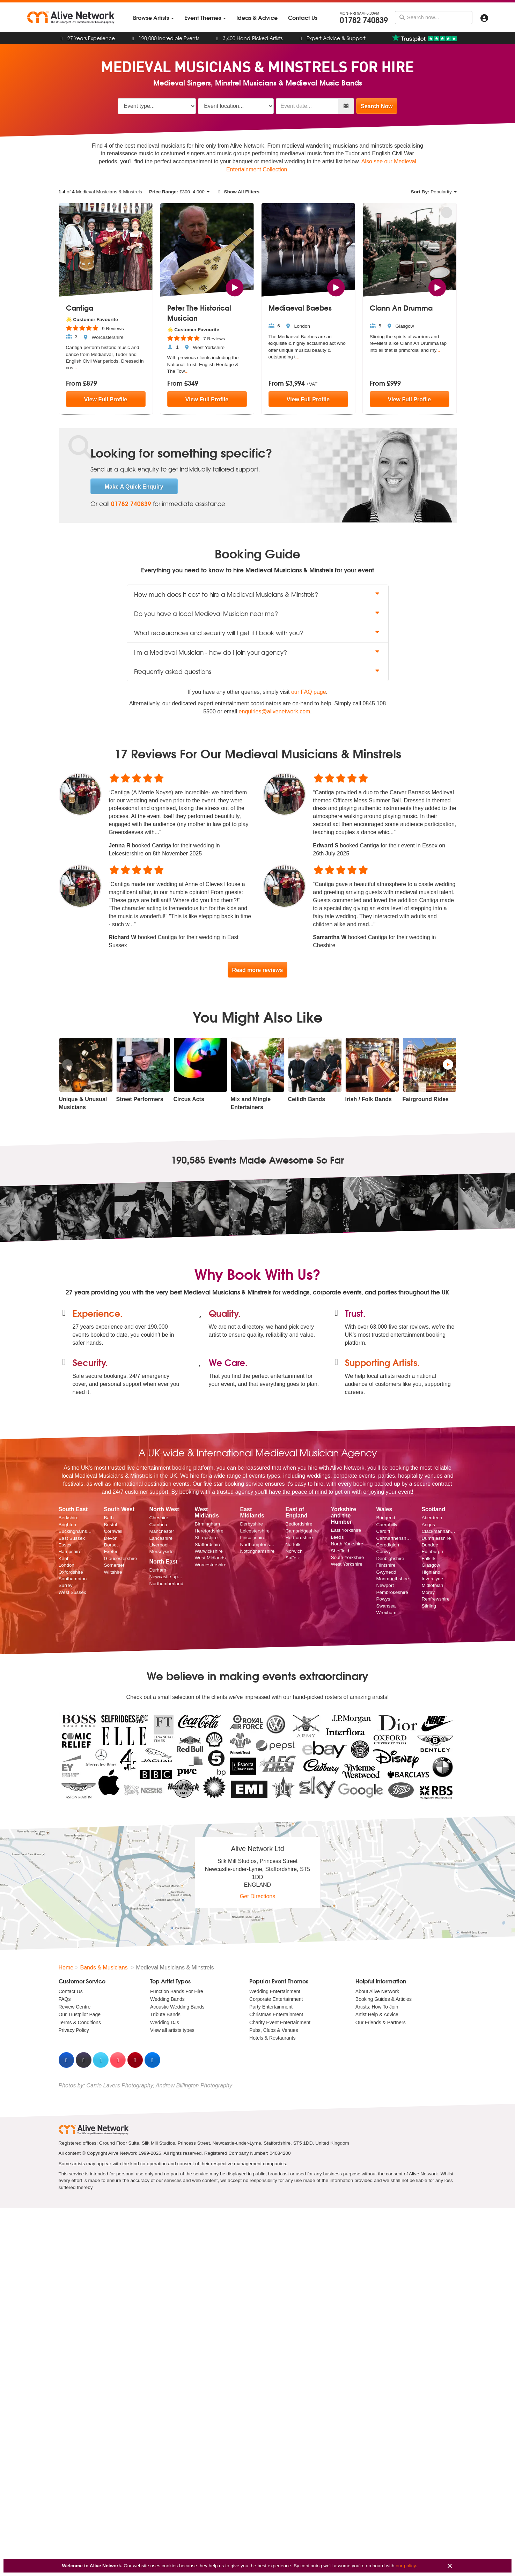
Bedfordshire (298, 1524)
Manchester (161, 1531)
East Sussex (72, 1538)
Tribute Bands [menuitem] (165, 2015)
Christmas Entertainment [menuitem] (276, 2015)
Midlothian (432, 1585)
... (75, 367)
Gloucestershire (120, 1558)
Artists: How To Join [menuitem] (376, 2007)
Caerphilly (386, 1524)
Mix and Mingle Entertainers (251, 1103)
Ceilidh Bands (306, 1099)
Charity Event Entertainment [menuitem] (279, 2022)
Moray (428, 1592)
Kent (63, 1558)
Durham (157, 1570)
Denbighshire (390, 1558)
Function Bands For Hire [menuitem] (176, 1991)
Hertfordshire (299, 1538)
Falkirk (428, 1558)
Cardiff (383, 1531)
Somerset (114, 1565)
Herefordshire (208, 1531)
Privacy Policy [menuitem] (74, 2030)
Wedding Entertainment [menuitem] (274, 1991)
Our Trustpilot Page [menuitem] (80, 2015)
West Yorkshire (346, 1564)
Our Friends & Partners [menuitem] (380, 2022)
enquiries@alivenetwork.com (274, 711)
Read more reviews (257, 970)
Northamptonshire (257, 1544)
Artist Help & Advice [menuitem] (376, 2015)
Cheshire (158, 1518)
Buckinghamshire (76, 1531)
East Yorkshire (346, 1530)
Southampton (73, 1578)
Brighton (67, 1524)
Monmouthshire (392, 1578)
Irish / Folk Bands (368, 1099)
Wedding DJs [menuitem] (164, 2022)
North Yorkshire (347, 1544)
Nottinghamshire (257, 1551)
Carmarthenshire (393, 1538)
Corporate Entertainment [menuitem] (276, 1999)
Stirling (428, 1606)
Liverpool (158, 1544)
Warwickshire (208, 1551)
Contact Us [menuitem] (71, 1991)
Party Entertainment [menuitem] (271, 2007)
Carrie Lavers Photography (120, 2085)
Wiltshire (113, 1572)
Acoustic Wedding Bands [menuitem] (177, 2007)
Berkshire (69, 1518)
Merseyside (161, 1551)
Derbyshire (251, 1524)
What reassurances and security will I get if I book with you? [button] (257, 632)
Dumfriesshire (436, 1538)
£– (179, 191)
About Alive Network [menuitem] (377, 1991)
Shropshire (206, 1538)
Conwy (383, 1551)
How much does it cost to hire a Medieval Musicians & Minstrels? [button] (257, 594)
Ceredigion (387, 1544)
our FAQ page (308, 692)
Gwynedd (386, 1572)
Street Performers (139, 1099)
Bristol (110, 1524)
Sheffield (340, 1550)
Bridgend (385, 1518)
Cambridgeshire (302, 1531)
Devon (110, 1538)
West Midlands (210, 1558)
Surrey (66, 1585)
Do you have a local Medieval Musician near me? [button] (257, 613)
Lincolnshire (252, 1538)
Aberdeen (431, 1518)
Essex (65, 1544)
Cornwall (113, 1531)
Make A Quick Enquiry (134, 487)
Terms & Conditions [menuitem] (80, 2022)
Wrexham (386, 1612)
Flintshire (385, 1565)
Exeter (110, 1551)
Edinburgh (432, 1551)
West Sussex (72, 1592)
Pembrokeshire (392, 1592)
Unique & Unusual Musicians (83, 1103)
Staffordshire (207, 1544)
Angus (428, 1524)
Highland (430, 1572)
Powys (383, 1599)
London (66, 1565)
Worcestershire (210, 1564)
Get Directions (257, 1897)
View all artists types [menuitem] (172, 2030)
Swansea (386, 1606)
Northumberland (166, 1583)
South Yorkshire (347, 1557)
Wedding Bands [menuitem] (167, 1999)
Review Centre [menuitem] (75, 2007)
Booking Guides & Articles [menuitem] (383, 1999)
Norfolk (292, 1544)
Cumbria (158, 1524)
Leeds (337, 1537)
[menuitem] (153, 17)
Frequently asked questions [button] (257, 671)
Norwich (293, 1551)
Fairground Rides (426, 1099)
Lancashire (160, 1538)
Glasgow (430, 1565)
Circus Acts (189, 1099)
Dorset (111, 1544)
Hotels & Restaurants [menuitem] (272, 2038)
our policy (405, 2565)
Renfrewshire (435, 1599)
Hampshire (70, 1551)
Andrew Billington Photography (194, 2085)
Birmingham (207, 1524)
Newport (385, 1585)
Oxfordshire (71, 1572)
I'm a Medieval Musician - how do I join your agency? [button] (257, 652)
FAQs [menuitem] (65, 1999)
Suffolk (292, 1558)
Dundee (429, 1544)
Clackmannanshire (438, 1531)
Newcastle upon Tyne (166, 1577)
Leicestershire (255, 1531)
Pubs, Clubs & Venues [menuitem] (273, 2030)
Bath (108, 1518)
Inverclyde (432, 1578)
